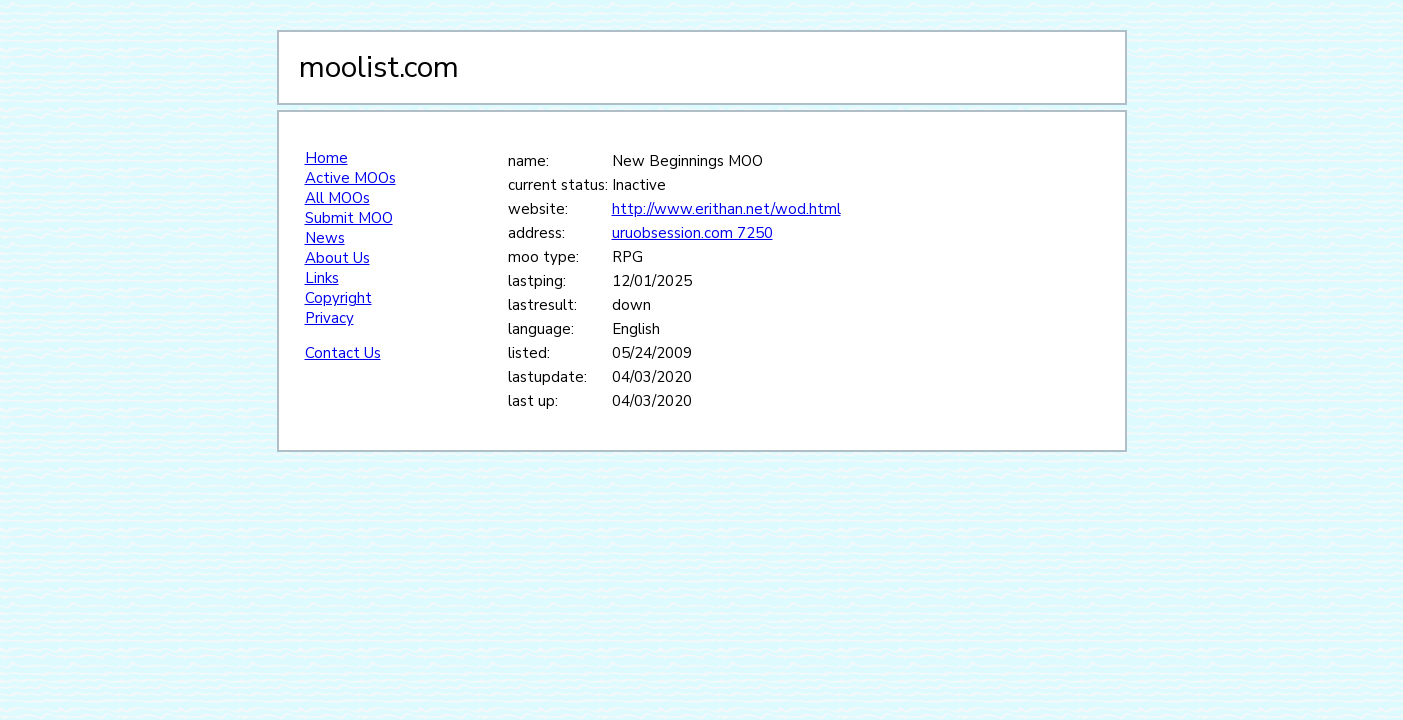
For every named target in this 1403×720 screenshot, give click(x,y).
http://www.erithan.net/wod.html (726, 209)
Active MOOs (350, 178)
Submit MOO (349, 218)
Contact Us (343, 353)
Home (326, 158)
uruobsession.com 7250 (692, 233)
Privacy (329, 318)
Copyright (338, 298)
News (325, 238)
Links (322, 278)
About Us (337, 258)
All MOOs (337, 198)
